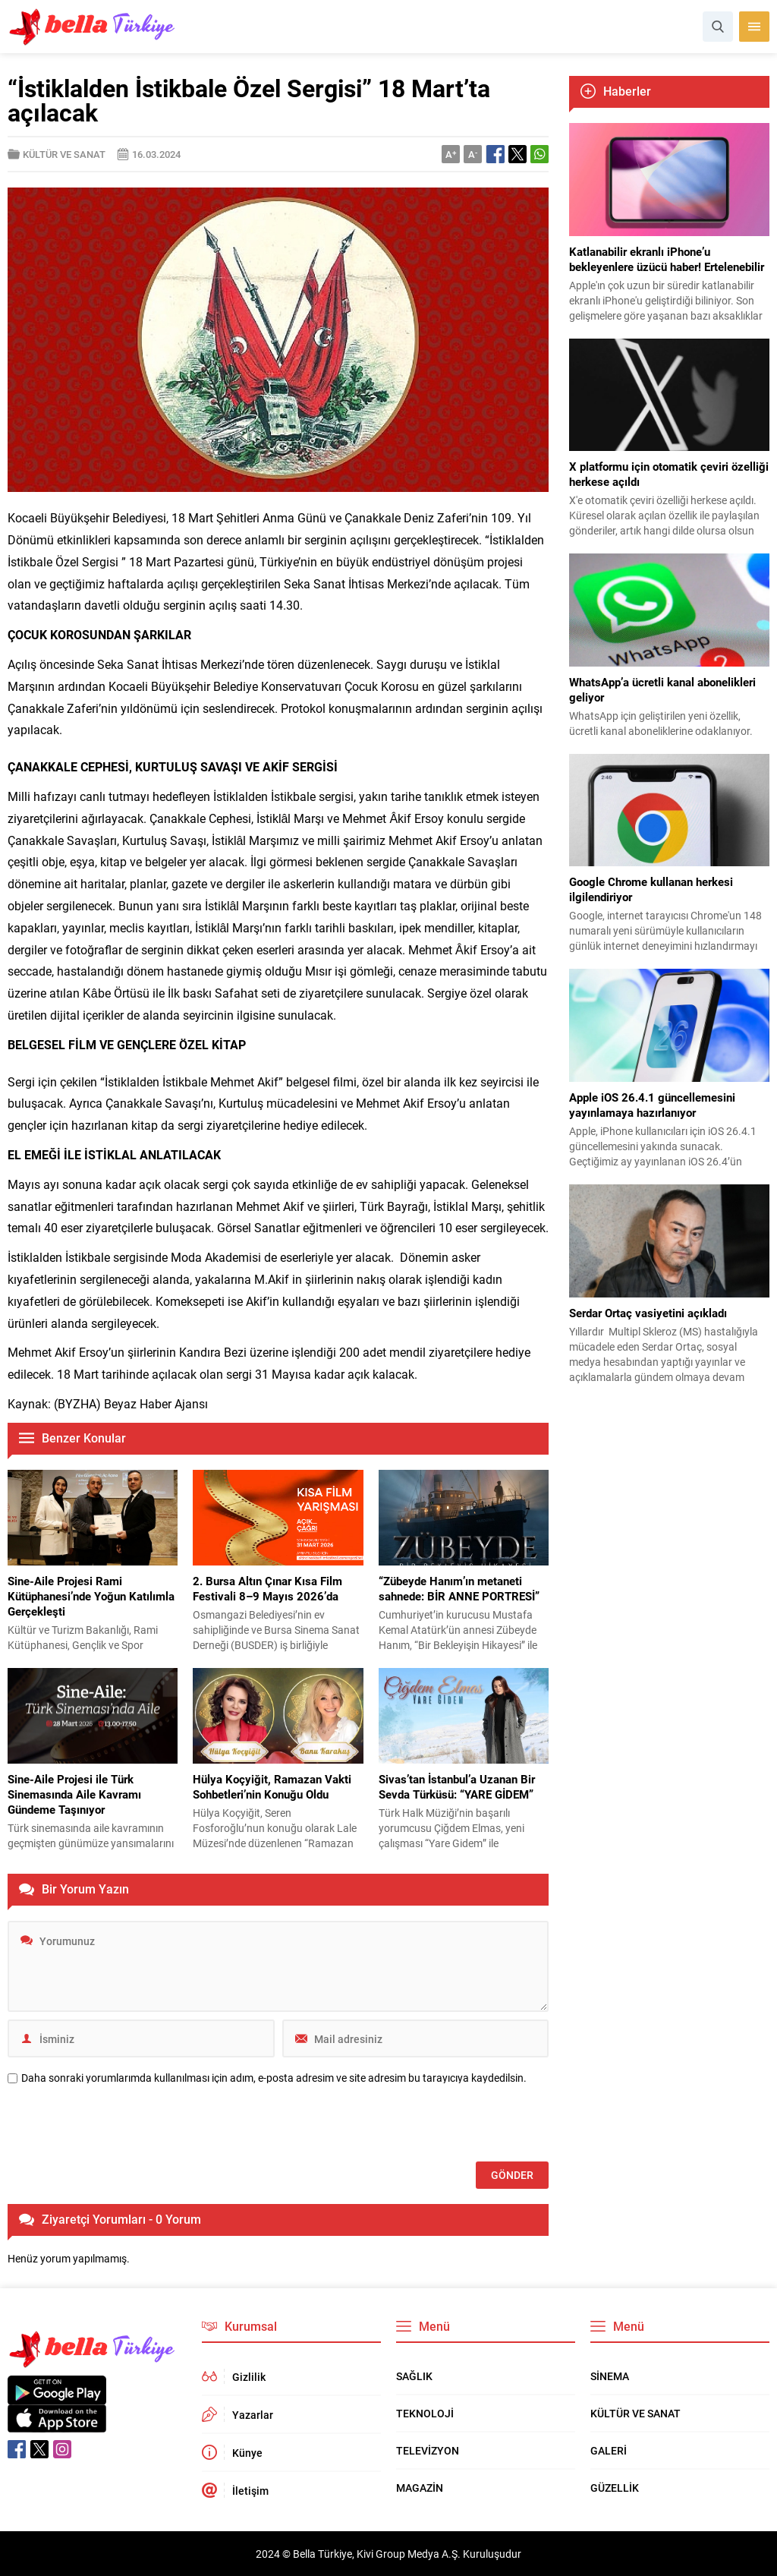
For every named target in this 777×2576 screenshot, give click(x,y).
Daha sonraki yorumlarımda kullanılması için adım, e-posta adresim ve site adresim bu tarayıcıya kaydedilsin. (274, 2078)
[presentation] (123, 2124)
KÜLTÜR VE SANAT (64, 154)
